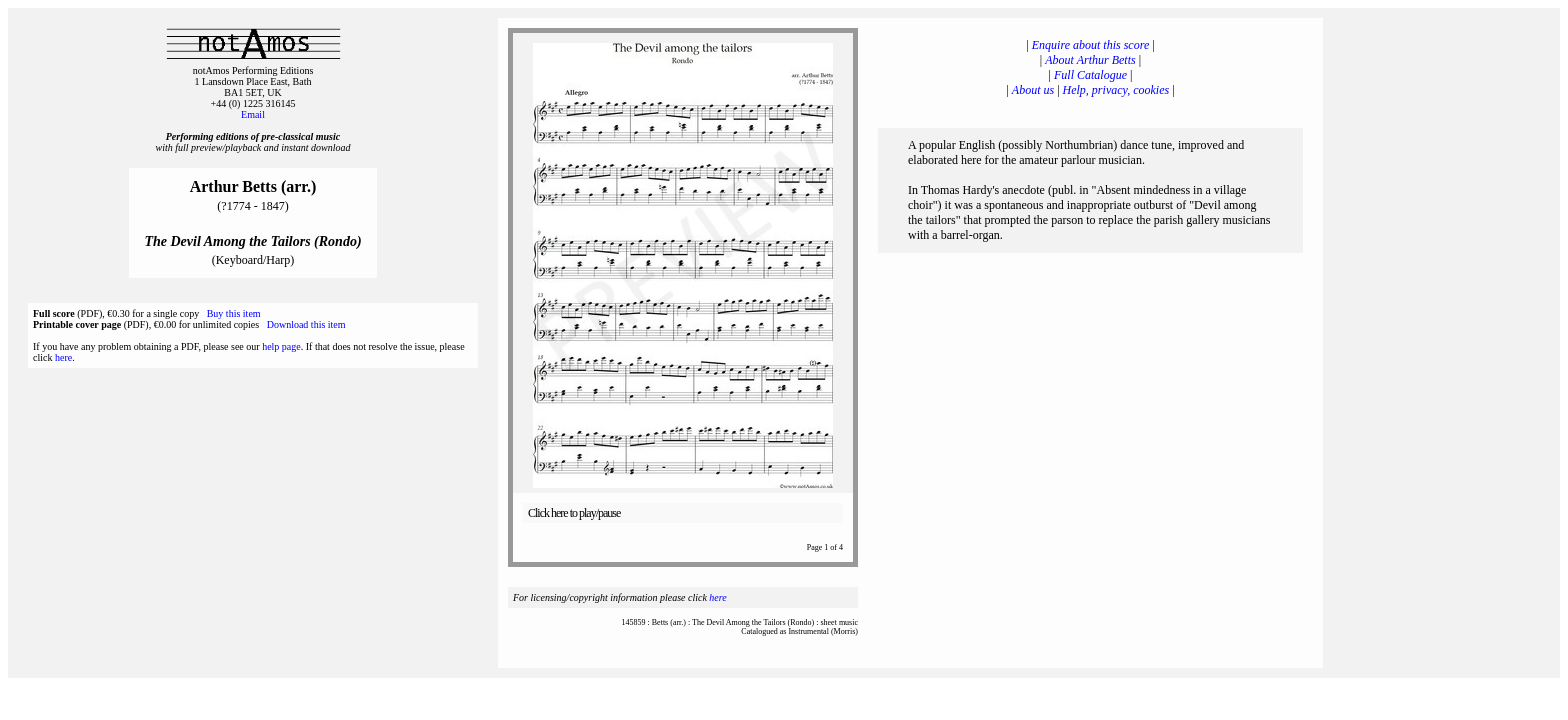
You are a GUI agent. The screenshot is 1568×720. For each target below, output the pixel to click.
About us (1033, 90)
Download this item (306, 324)
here (63, 357)
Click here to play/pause (574, 513)
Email (253, 114)
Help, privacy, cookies (1116, 90)
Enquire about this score (1090, 45)
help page (281, 346)
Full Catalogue (1090, 75)
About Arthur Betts (1090, 60)
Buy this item (234, 313)
